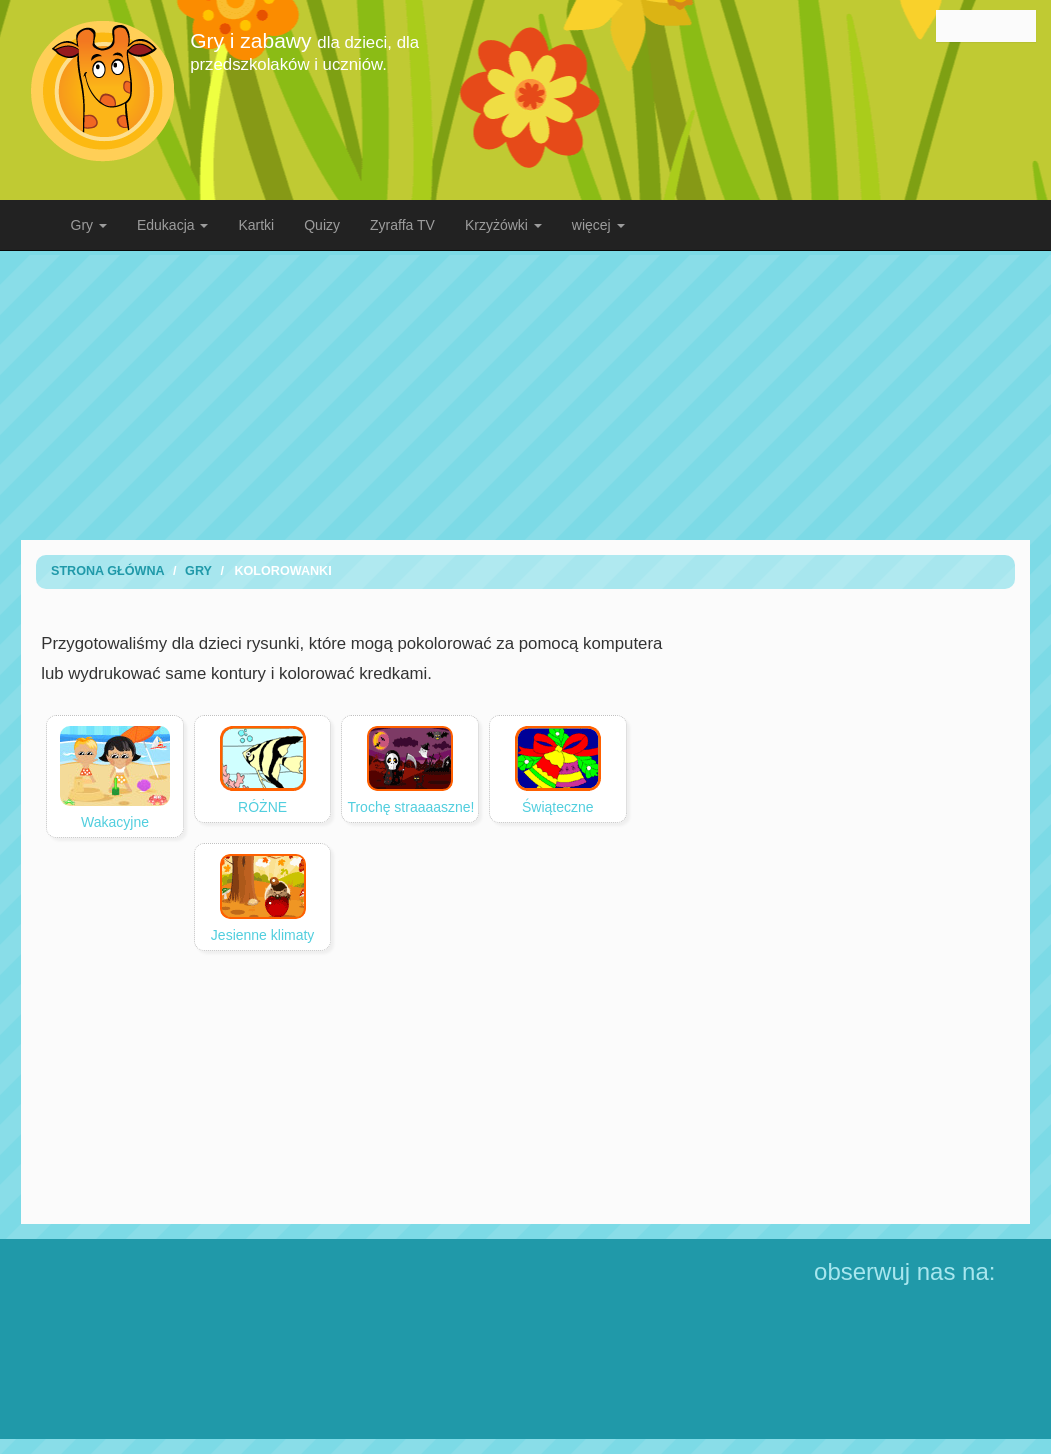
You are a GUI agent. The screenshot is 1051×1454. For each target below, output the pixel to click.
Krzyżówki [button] (503, 225)
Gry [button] (89, 225)
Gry (198, 571)
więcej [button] (598, 225)
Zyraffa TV (402, 225)
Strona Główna (108, 571)
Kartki (256, 225)
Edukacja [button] (172, 225)
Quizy (322, 225)
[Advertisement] (541, 395)
